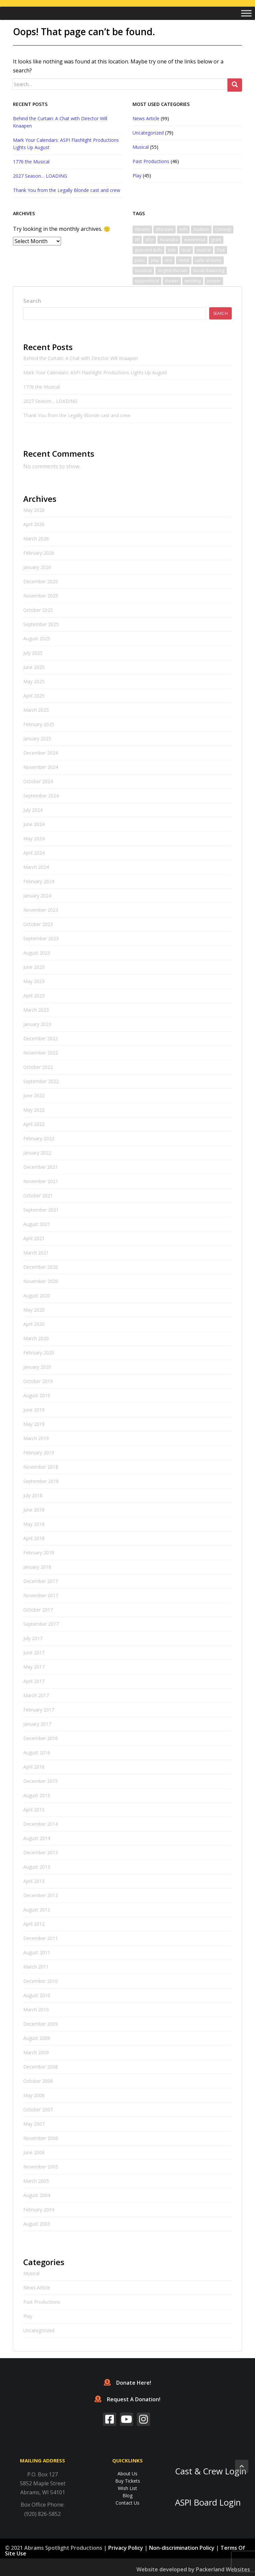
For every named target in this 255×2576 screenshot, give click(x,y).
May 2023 (33, 981)
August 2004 (36, 2195)
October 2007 (38, 2109)
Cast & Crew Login (210, 2471)
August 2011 (36, 1952)
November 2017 (40, 1595)
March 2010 (36, 2009)
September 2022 (41, 1081)
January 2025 (37, 738)
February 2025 (38, 724)
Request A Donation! (127, 2399)
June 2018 (33, 1510)
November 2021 (40, 1181)
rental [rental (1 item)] (183, 260)
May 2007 (33, 2124)
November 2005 (40, 2166)
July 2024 (32, 810)
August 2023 (36, 953)
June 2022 (33, 1095)
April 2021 (33, 1238)
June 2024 (33, 824)
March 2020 (36, 1338)
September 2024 (41, 795)
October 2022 (38, 1067)
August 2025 (36, 638)
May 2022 (33, 1110)
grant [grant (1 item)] (216, 239)
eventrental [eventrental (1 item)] (194, 239)
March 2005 (36, 2181)
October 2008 (38, 2081)
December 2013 (40, 1852)
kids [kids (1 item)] (172, 250)
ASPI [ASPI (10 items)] (183, 229)
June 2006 (33, 2152)
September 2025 (41, 624)
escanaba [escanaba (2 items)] (169, 239)
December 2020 (40, 1267)
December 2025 (40, 581)
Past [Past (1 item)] (221, 250)
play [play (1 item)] (155, 260)
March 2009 (36, 2052)
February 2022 (38, 1138)
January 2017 (37, 1724)
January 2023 (37, 1024)
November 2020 (40, 1281)
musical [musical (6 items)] (204, 250)
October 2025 (38, 610)
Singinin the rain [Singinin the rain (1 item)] (172, 270)
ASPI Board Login (208, 2502)
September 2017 (41, 1624)
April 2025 (33, 695)
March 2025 (36, 710)
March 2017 (36, 1695)
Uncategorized (148, 133)
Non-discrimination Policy (181, 2547)
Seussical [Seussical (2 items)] (143, 270)
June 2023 (33, 967)
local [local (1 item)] (186, 250)
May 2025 (33, 681)
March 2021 (36, 1252)
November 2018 (40, 1467)
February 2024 (38, 881)
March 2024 (36, 867)
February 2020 (38, 1352)
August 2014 (36, 1838)
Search (32, 301)
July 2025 (32, 653)
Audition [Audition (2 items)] (201, 229)
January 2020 (37, 1367)
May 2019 (33, 1424)
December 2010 (40, 1981)
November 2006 (40, 2138)
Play (136, 175)
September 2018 (41, 1481)
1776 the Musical (31, 161)
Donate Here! (127, 2382)
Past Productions (150, 161)
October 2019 (38, 1381)
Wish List (127, 2488)
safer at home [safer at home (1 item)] (208, 260)
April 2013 (33, 1881)
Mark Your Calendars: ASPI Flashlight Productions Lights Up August (95, 372)
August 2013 (36, 1867)
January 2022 (37, 1153)
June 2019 (33, 1410)
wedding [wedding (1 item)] (193, 281)
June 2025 (33, 667)
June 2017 (33, 1652)
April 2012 (33, 1924)
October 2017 (38, 1610)
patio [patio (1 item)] (140, 260)
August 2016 (36, 1752)
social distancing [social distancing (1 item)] (208, 270)
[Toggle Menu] (246, 13)
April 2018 (33, 1538)
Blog (127, 2495)
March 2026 (36, 538)
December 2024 (40, 753)
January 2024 (37, 895)
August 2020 (36, 1295)
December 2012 (40, 1895)
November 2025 (40, 596)
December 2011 (40, 1938)
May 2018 (33, 1524)
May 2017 (33, 1667)
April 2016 (33, 1767)
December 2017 (40, 1581)
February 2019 (38, 1452)
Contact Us (127, 2503)
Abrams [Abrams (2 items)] (142, 229)
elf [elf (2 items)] (137, 239)
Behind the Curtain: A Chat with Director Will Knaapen (80, 358)
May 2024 (33, 838)
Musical (140, 147)
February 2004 (38, 2209)
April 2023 (33, 995)
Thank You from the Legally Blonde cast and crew (66, 190)
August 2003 (36, 2224)
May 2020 (33, 1310)
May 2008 (33, 2095)
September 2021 (41, 1210)
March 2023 (36, 1010)
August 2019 (36, 1395)
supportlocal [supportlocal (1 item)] (147, 281)
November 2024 (40, 767)
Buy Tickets (127, 2481)
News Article (145, 118)
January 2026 (37, 567)
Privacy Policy (125, 2547)
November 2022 (40, 1053)
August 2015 (36, 1795)
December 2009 (40, 2024)
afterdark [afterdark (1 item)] (164, 229)
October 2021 (38, 1195)
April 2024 (33, 853)
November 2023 (40, 910)
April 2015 (33, 1809)
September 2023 (41, 938)
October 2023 (38, 924)
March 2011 (36, 1967)
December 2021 (40, 1167)
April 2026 (33, 524)
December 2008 (40, 2067)
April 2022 (33, 1124)
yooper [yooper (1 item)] (214, 281)
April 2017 (33, 1681)
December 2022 (40, 1038)
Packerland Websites (223, 2569)
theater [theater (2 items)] (172, 281)
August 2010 (36, 1995)
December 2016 (40, 1738)
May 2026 (33, 510)
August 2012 (36, 1909)
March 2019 (36, 1438)
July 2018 (32, 1495)
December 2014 (40, 1824)
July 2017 (32, 1638)
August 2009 (36, 2038)
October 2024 (38, 781)
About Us (127, 2473)
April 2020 (33, 1324)
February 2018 (38, 1552)
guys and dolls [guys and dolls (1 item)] (148, 250)
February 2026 (38, 553)
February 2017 (38, 1709)
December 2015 (40, 1781)
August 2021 (36, 1224)
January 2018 (37, 1567)
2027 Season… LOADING (40, 176)
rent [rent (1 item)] (168, 260)
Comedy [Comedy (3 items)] (223, 229)
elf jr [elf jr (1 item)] (149, 239)
